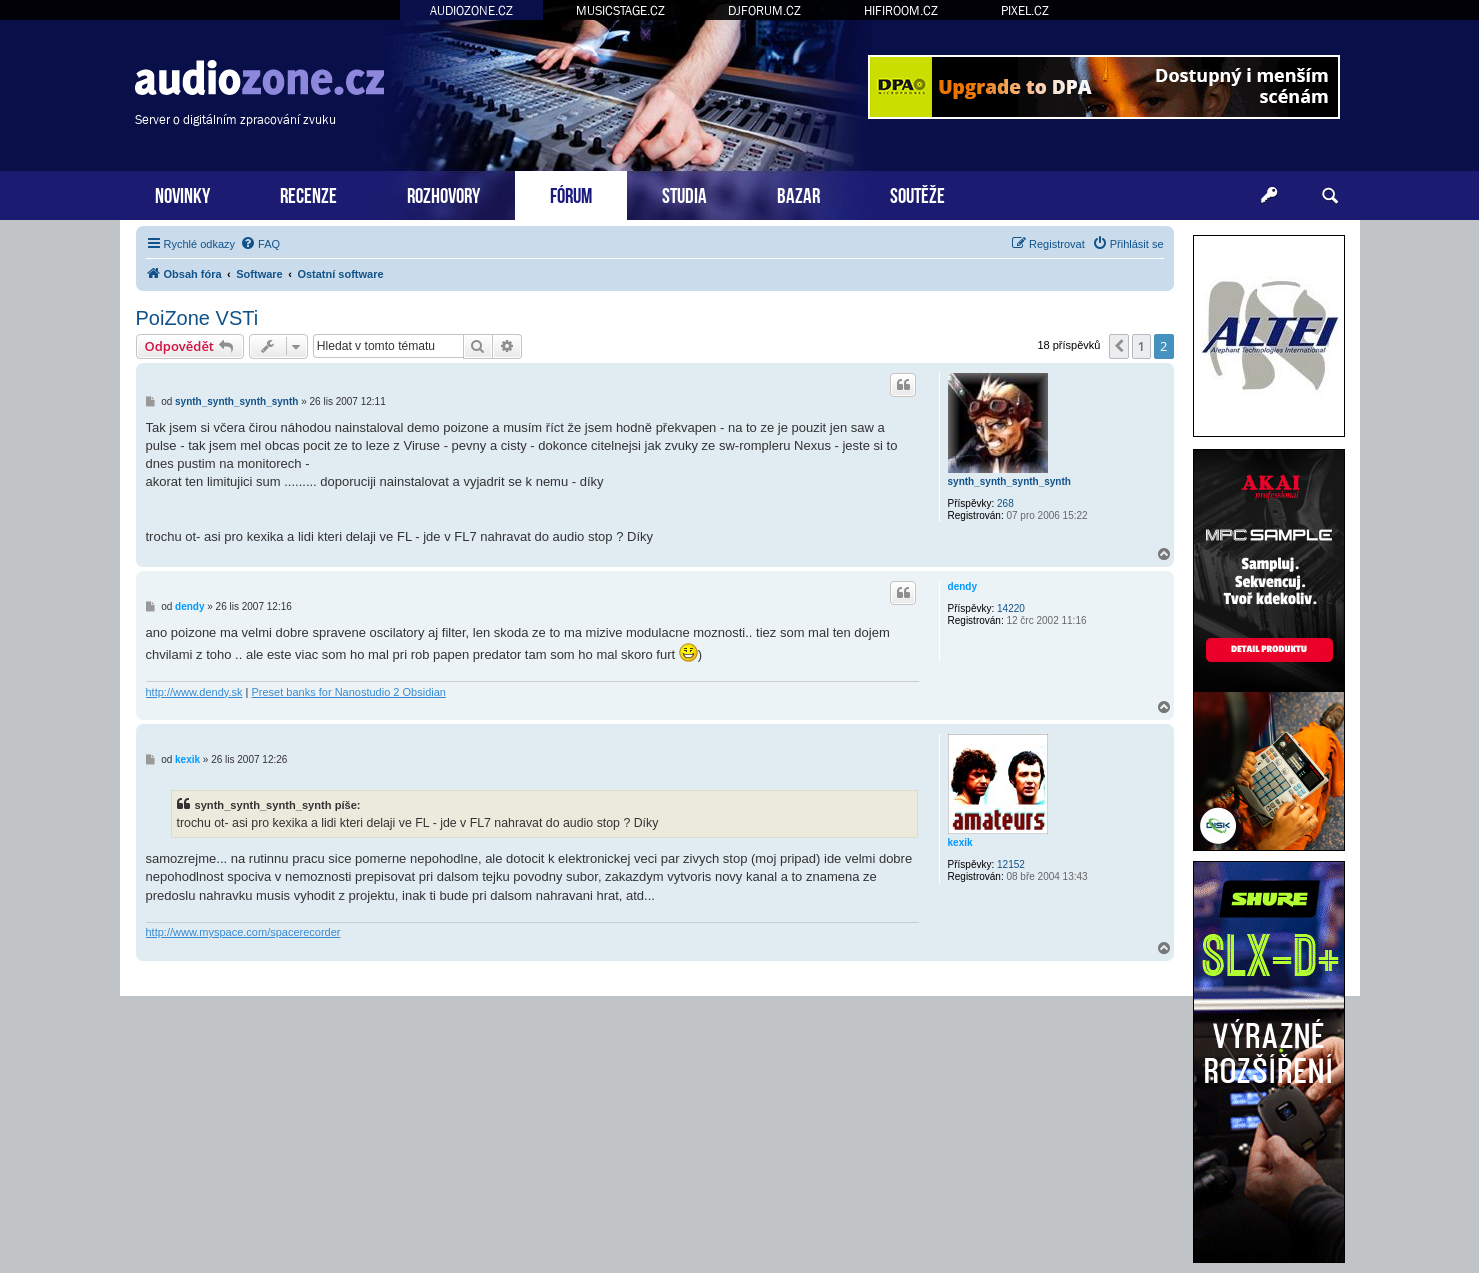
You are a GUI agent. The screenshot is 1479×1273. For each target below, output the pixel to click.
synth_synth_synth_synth (1009, 481)
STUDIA (684, 193)
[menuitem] (260, 244)
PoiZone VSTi (197, 318)
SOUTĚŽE (917, 193)
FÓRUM (571, 193)
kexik (960, 842)
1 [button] (1141, 346)
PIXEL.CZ (1025, 10)
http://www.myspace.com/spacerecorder (243, 932)
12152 (1011, 864)
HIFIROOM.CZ (901, 10)
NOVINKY (182, 193)
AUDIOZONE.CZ (471, 10)
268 (1005, 503)
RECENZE (308, 193)
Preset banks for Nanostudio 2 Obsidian (349, 692)
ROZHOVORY (443, 193)
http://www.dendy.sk (194, 692)
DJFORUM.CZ (764, 10)
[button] (1119, 346)
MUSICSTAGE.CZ (620, 10)
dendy (962, 586)
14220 (1011, 608)
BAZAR (798, 193)
